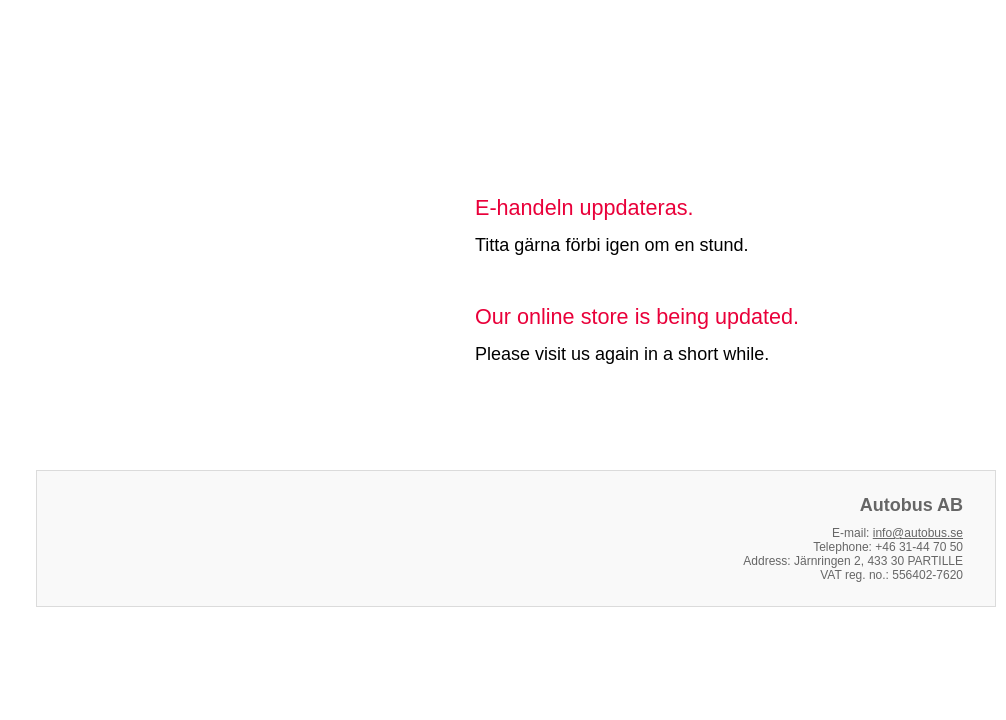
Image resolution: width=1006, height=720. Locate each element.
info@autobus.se (918, 533)
